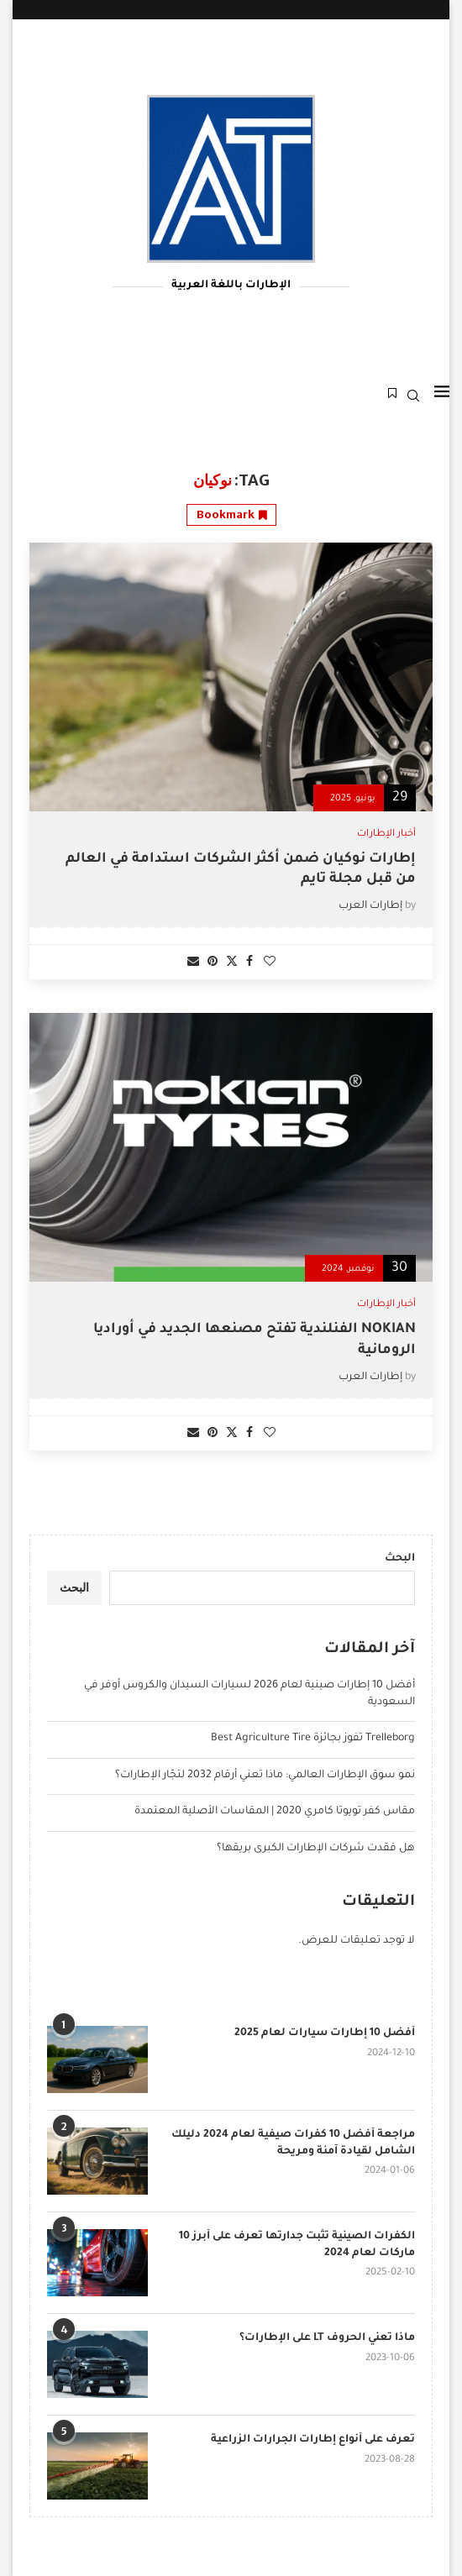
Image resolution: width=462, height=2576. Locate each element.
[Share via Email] (193, 963)
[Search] (413, 395)
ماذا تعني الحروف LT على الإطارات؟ (327, 2338)
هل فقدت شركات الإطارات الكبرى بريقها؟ (316, 1849)
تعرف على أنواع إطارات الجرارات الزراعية (313, 2440)
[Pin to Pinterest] (212, 963)
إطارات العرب (370, 906)
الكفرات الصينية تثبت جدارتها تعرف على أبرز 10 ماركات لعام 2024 (297, 2245)
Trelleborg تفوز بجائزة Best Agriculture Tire (313, 1738)
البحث (400, 1559)
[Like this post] (270, 963)
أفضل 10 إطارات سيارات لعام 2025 (324, 2033)
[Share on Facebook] (249, 963)
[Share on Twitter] (232, 962)
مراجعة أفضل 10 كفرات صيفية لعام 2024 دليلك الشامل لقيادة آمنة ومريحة (293, 2143)
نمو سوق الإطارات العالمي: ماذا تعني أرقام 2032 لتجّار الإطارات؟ (265, 1775)
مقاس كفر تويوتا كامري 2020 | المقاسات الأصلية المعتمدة (274, 1812)
